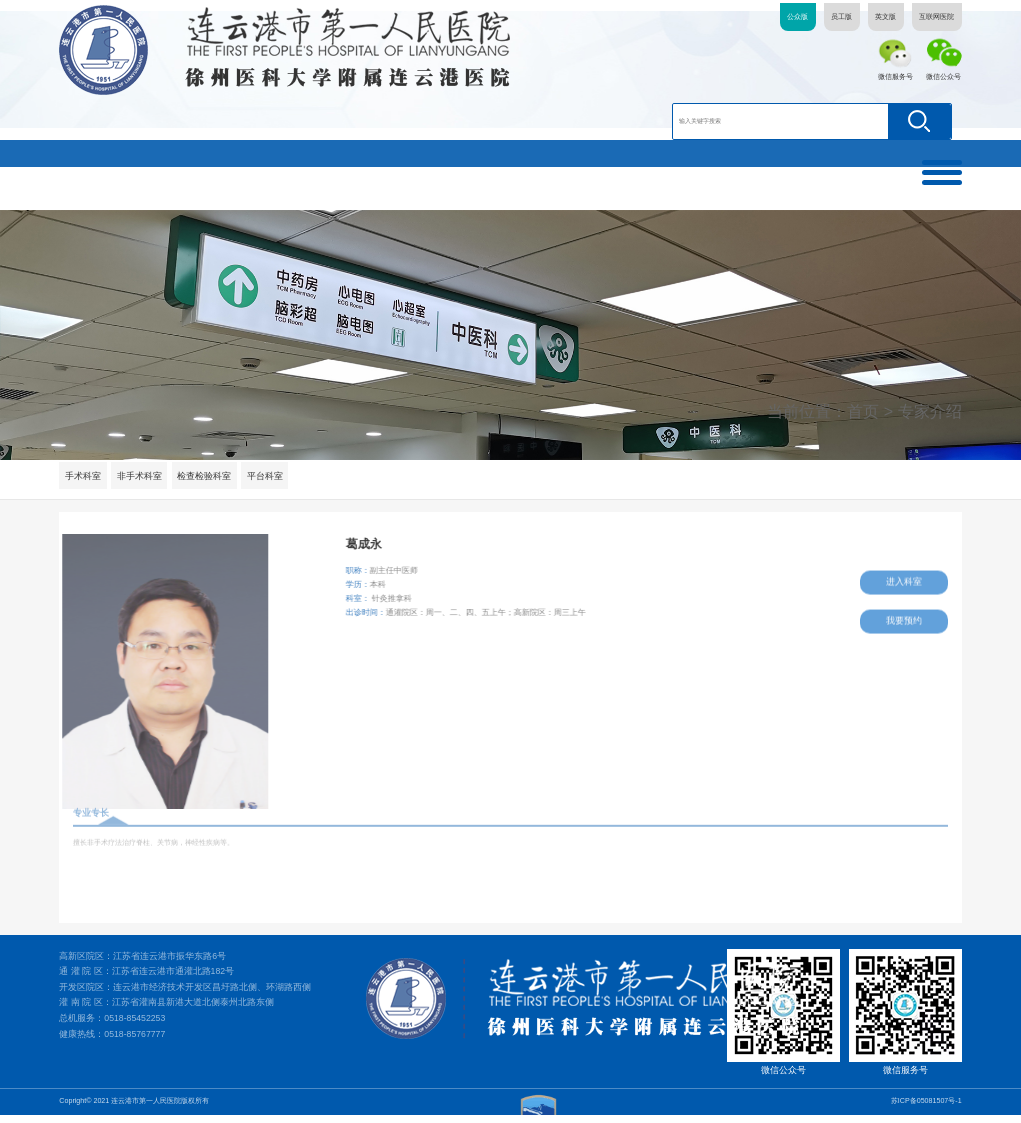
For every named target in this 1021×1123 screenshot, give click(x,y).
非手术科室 (140, 476)
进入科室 (905, 578)
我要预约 (905, 616)
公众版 (797, 17)
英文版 (885, 17)
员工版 (841, 17)
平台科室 (267, 476)
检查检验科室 (206, 476)
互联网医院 (936, 17)
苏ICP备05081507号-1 (926, 1109)
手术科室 (83, 476)
